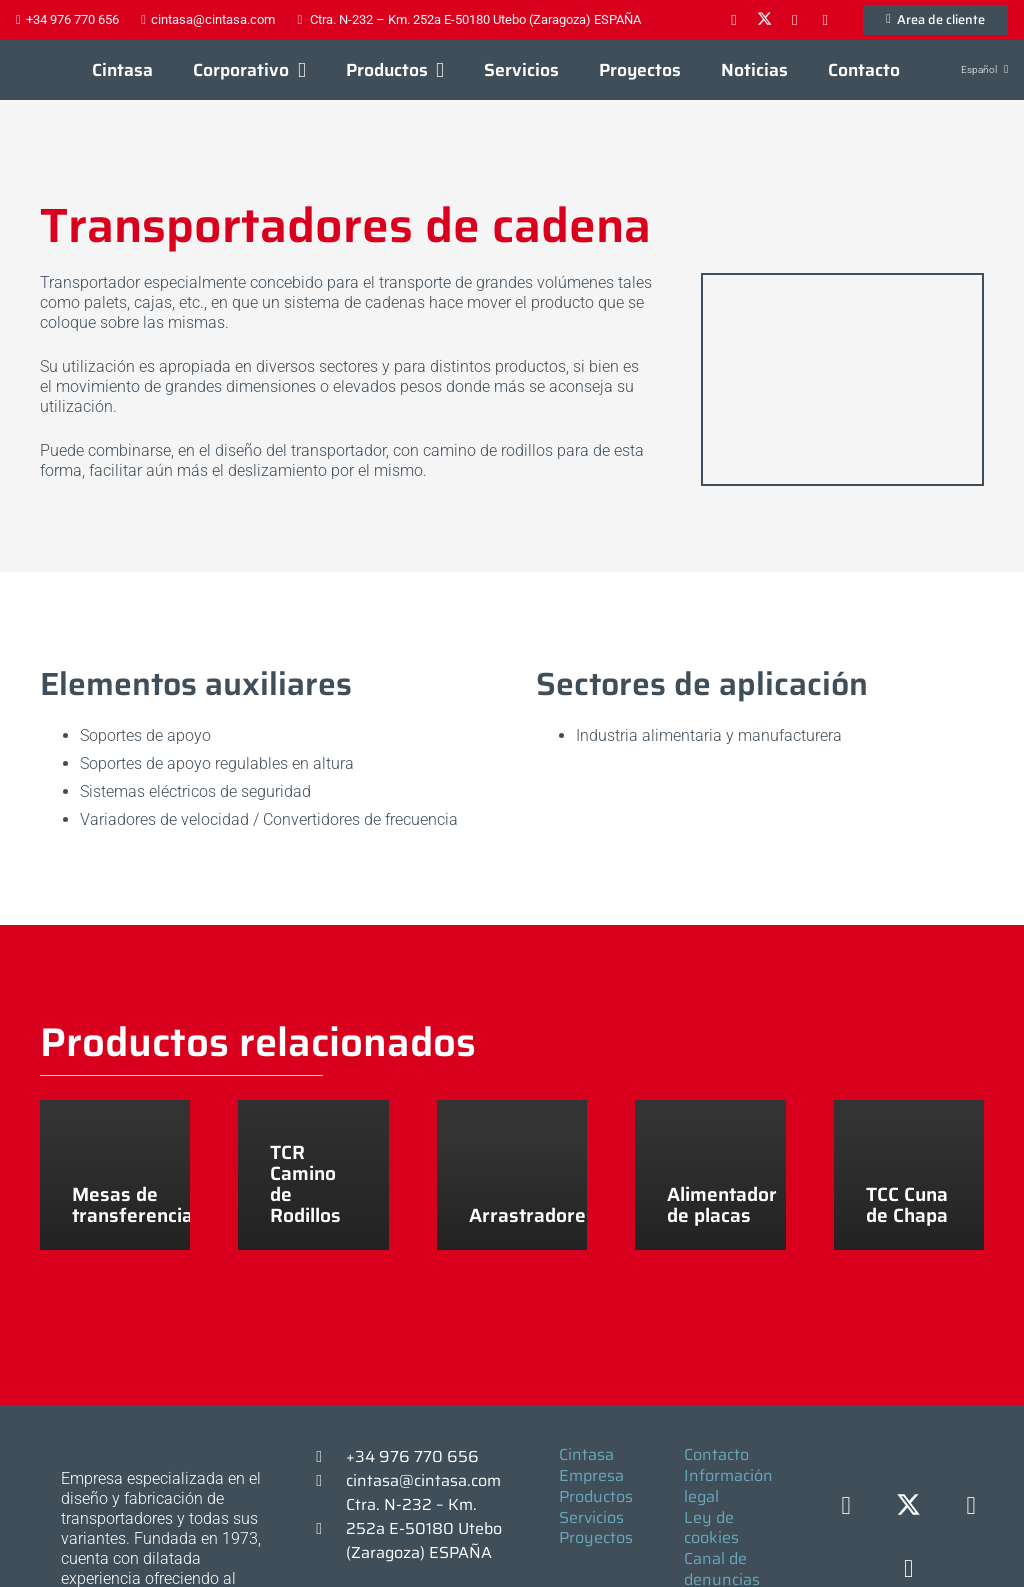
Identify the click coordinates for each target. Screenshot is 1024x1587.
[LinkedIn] (795, 20)
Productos (596, 1496)
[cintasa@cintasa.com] (328, 1481)
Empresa (591, 1475)
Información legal (728, 1486)
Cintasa (586, 1454)
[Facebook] (734, 20)
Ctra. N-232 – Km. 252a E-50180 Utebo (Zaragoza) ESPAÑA (424, 1528)
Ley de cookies (711, 1528)
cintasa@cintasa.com (423, 1480)
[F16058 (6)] (842, 379)
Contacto (716, 1454)
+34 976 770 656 (412, 1456)
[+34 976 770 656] (328, 1457)
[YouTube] (825, 20)
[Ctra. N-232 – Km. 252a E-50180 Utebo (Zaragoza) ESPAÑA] (328, 1529)
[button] (297, 70)
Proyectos (596, 1537)
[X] (764, 20)
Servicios (591, 1517)
